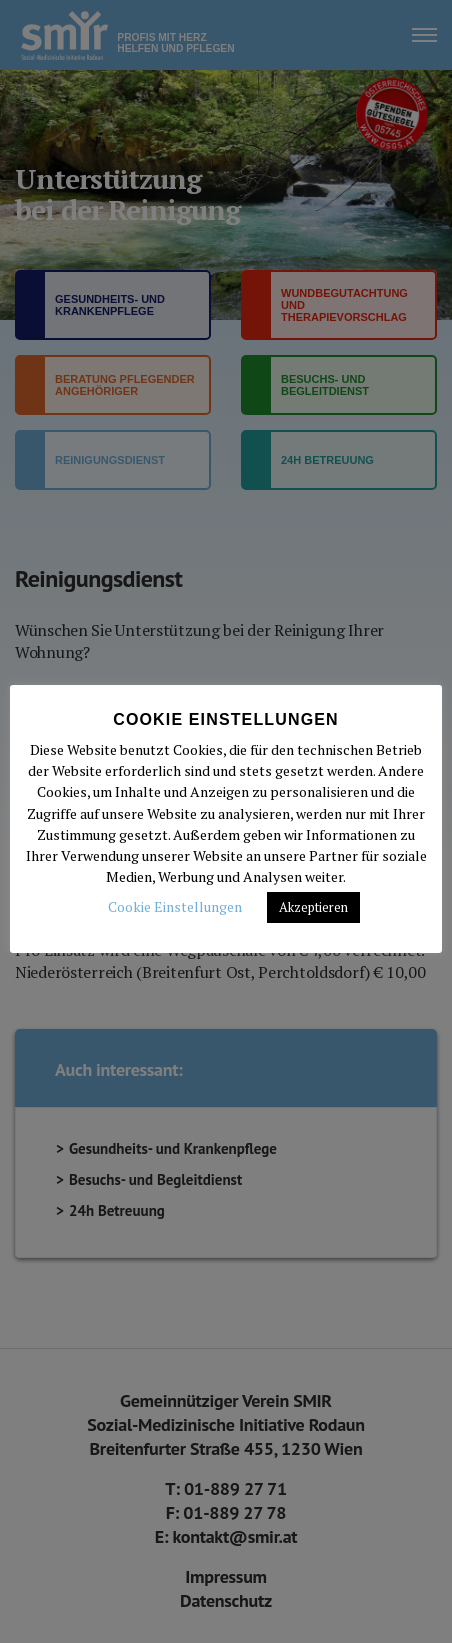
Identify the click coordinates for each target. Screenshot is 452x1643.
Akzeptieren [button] (313, 907)
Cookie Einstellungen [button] (175, 906)
